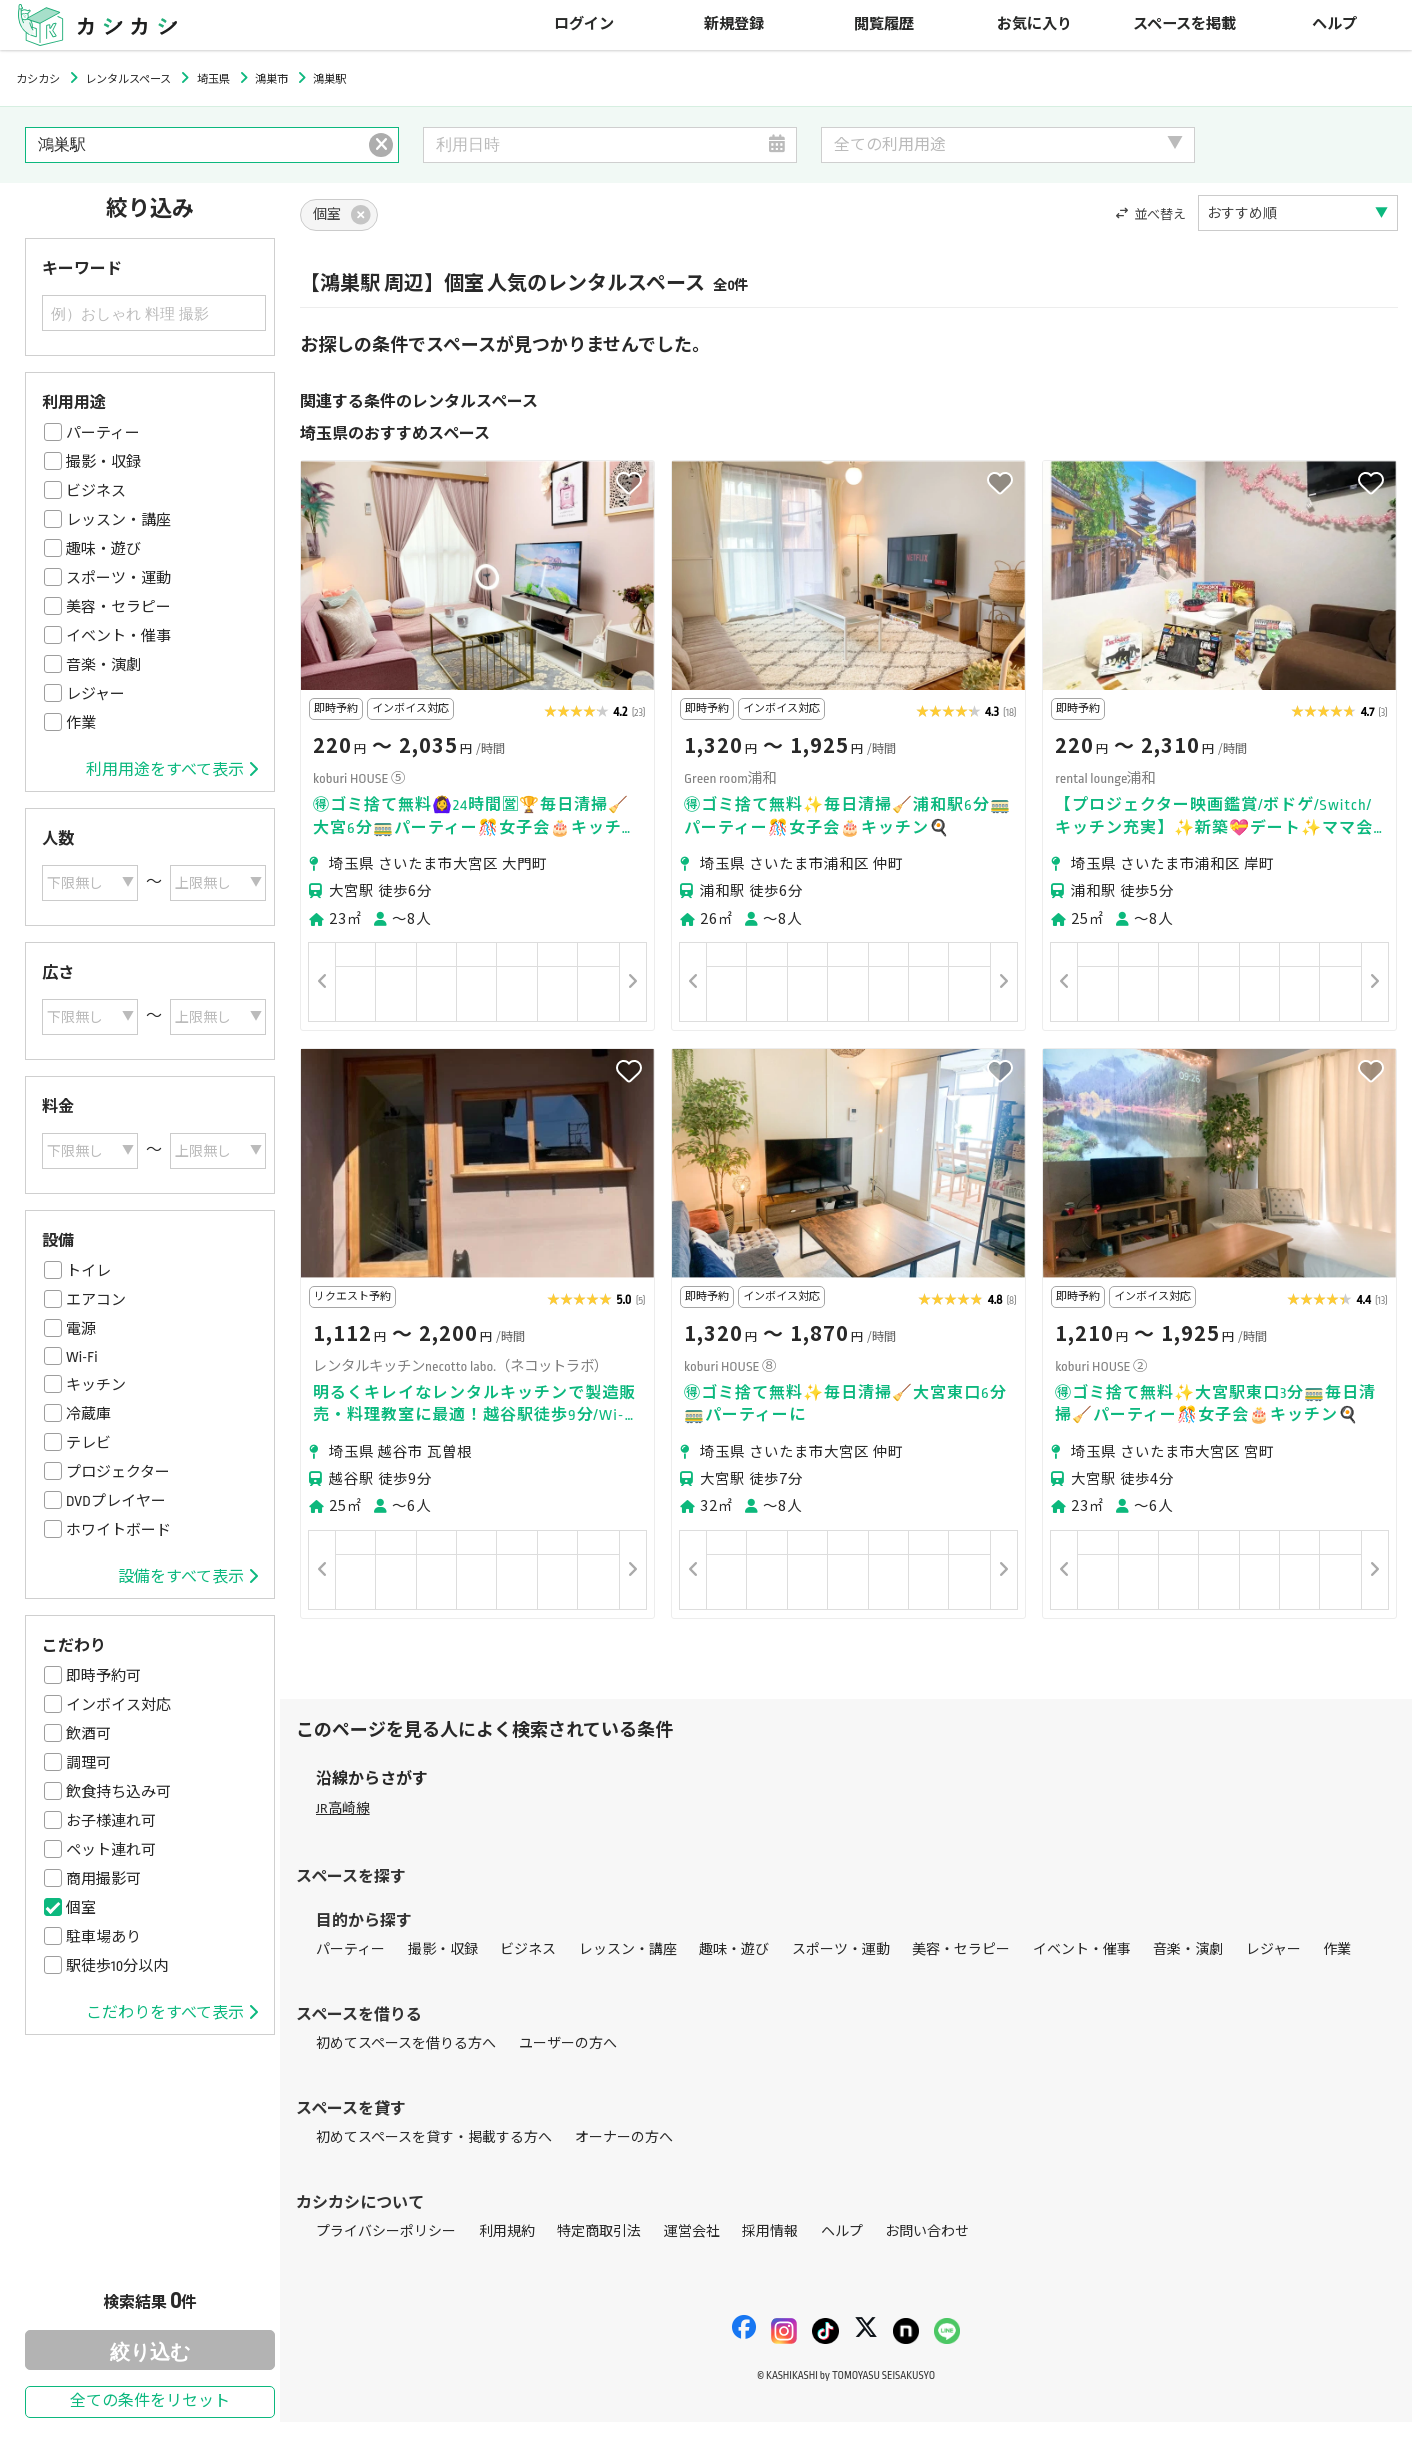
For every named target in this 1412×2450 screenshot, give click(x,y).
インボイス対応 (118, 1705)
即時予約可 (103, 1676)
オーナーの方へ (624, 2137)
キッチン (96, 1385)
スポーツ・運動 (118, 578)
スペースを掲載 (1184, 24)
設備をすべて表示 (188, 1577)
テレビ (88, 1443)
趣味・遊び (103, 549)
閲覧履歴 (884, 24)
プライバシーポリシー (386, 2231)
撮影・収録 (103, 462)
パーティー (103, 433)
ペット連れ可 (111, 1850)
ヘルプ (1334, 24)
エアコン (96, 1300)
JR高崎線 (343, 1808)
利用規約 (507, 2231)
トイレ (88, 1271)
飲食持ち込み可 (118, 1792)
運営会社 (692, 2231)
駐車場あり (103, 1937)
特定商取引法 (599, 2231)
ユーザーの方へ (568, 2043)
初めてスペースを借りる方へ (406, 2043)
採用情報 (770, 2231)
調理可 (88, 1763)
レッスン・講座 (118, 520)
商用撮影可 (103, 1879)
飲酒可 (88, 1734)
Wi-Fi (82, 1357)
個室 (81, 1908)
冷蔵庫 (88, 1414)
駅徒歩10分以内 (117, 1966)
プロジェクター (118, 1472)
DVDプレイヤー (116, 1501)
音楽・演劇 (103, 665)
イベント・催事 (118, 636)
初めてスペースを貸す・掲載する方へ (434, 2137)
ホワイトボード (118, 1530)
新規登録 (734, 24)
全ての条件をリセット (150, 2401)
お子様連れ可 (111, 1821)
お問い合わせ (927, 2231)
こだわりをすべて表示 (172, 2013)
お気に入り (1034, 24)
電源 (81, 1329)
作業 (81, 723)
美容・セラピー (118, 607)
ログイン (584, 24)
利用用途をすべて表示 (172, 770)
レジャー (95, 694)
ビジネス (96, 491)
